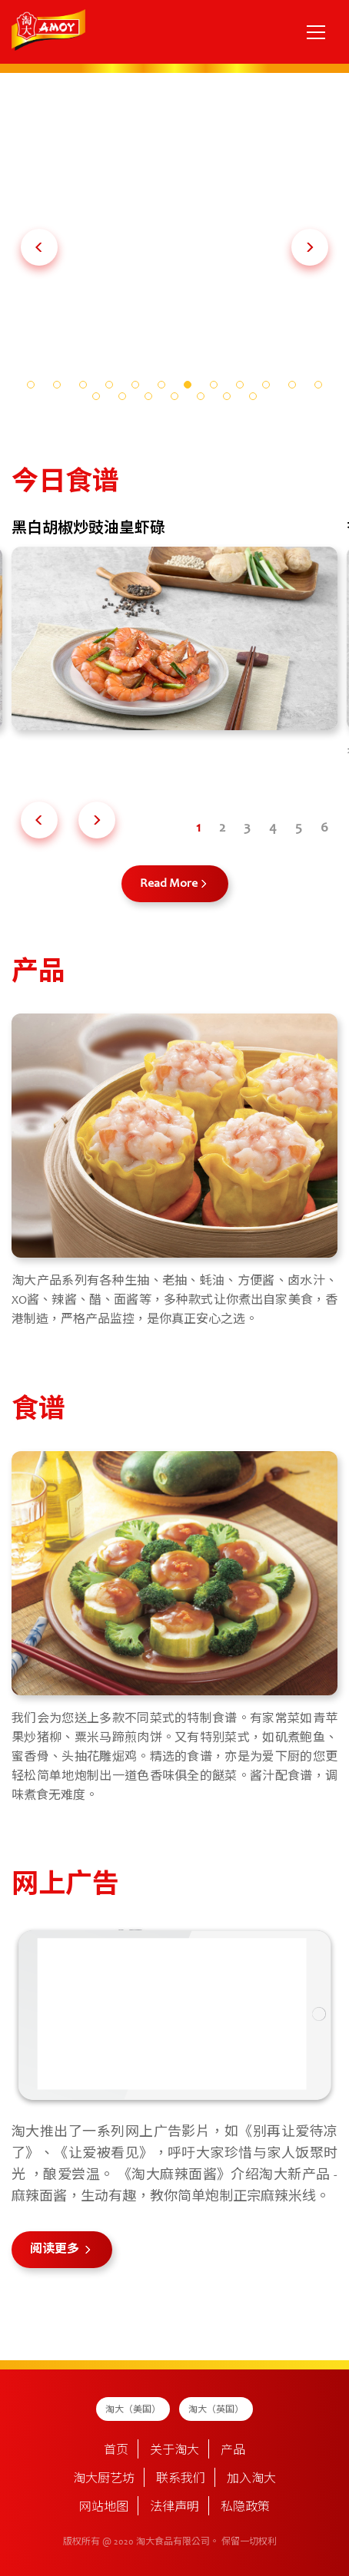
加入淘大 (251, 2479)
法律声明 (174, 2508)
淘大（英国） (216, 2410)
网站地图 (103, 2508)
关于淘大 (174, 2451)
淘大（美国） (133, 2410)
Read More (169, 884)
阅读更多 (55, 2250)
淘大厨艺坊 (104, 2479)
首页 (116, 2451)
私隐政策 (245, 2508)
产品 (233, 2451)
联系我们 (180, 2479)
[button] (39, 247)
